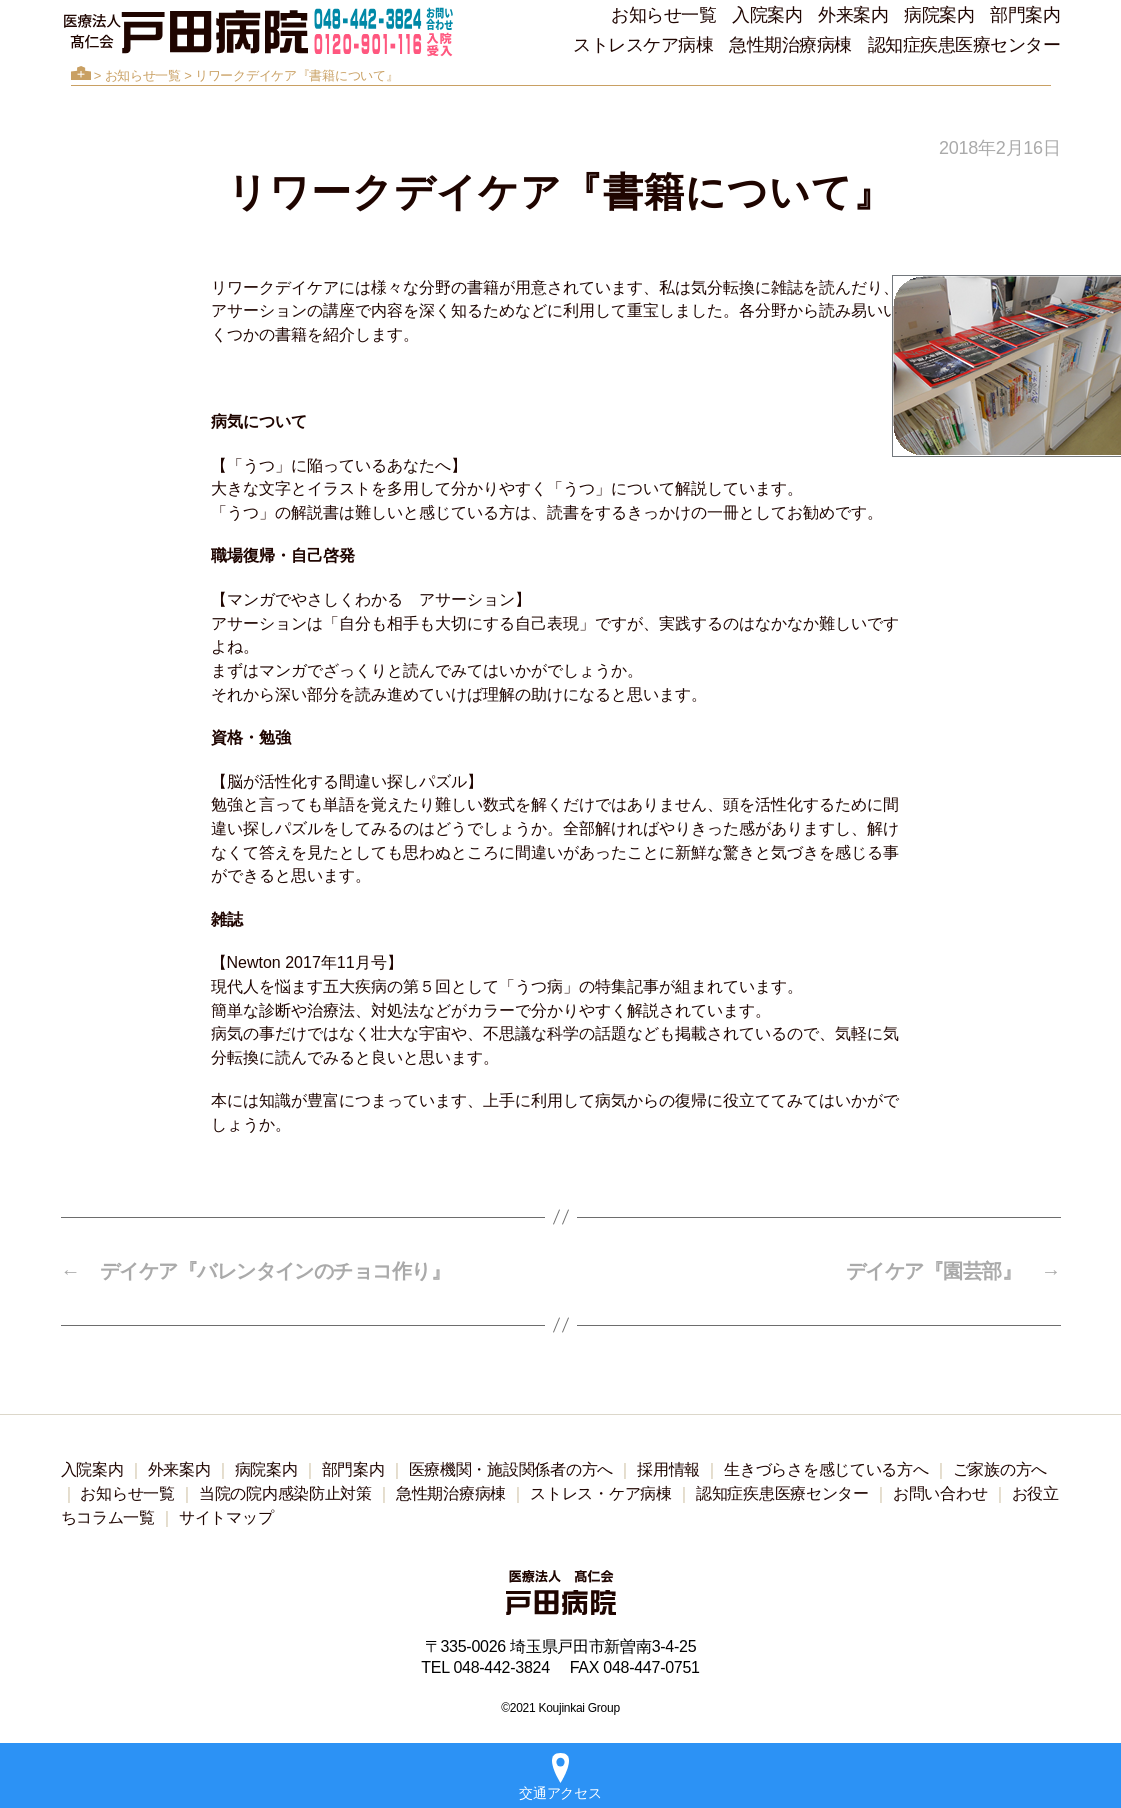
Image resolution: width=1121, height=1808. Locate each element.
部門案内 (1025, 15)
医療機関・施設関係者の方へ (511, 1469)
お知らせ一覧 (663, 15)
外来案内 (853, 15)
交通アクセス (560, 1777)
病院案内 (939, 15)
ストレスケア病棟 (643, 45)
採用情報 (668, 1469)
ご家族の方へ (1000, 1469)
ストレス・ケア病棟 (601, 1493)
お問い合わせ (940, 1493)
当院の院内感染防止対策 (285, 1493)
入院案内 (767, 15)
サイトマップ (226, 1517)
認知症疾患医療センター (964, 45)
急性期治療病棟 (790, 45)
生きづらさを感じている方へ (826, 1469)
